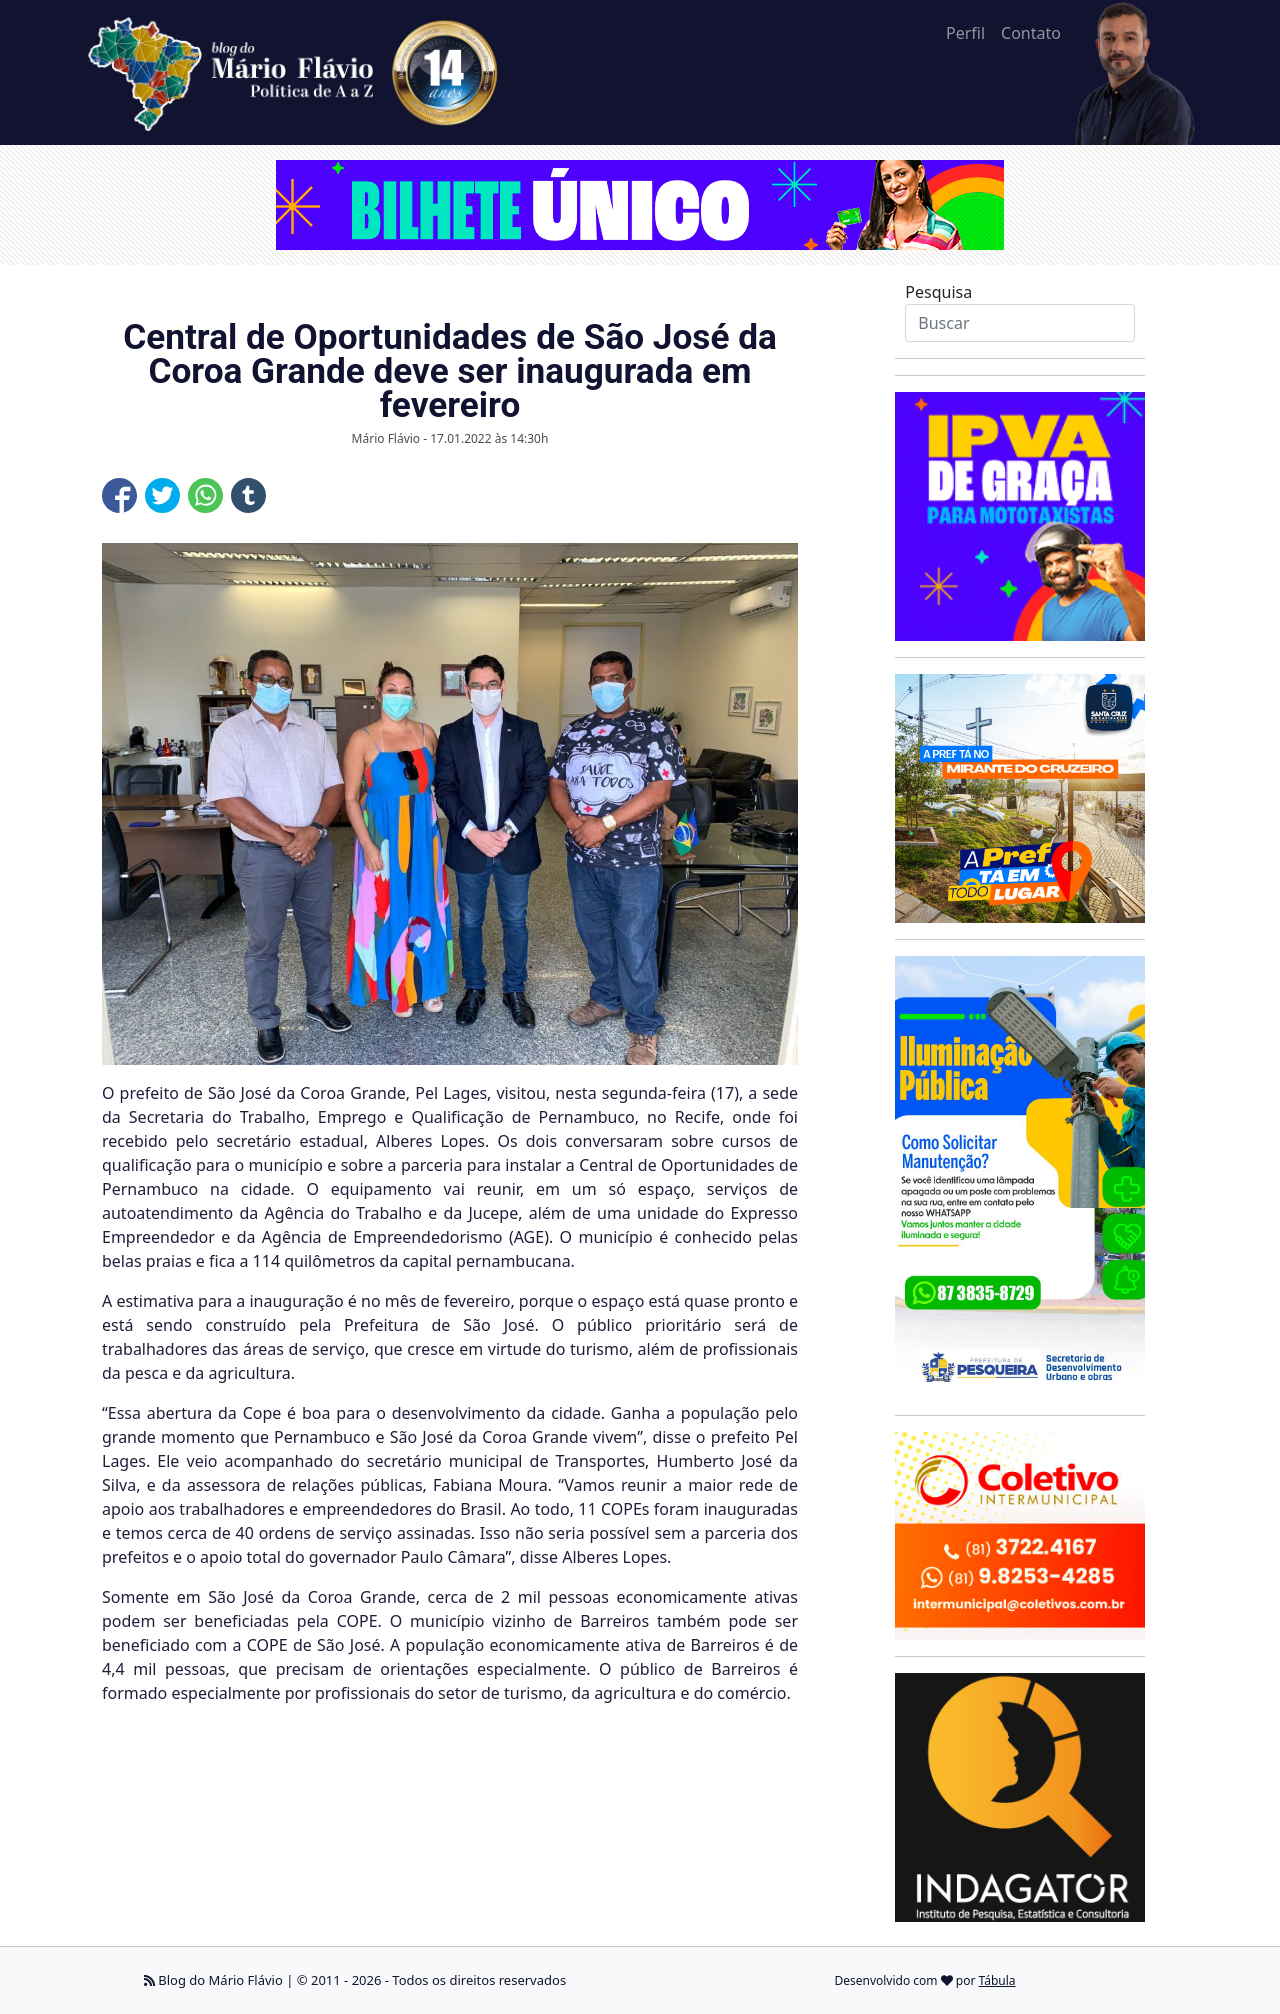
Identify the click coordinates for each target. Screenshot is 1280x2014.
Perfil (965, 33)
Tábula (997, 1980)
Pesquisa (938, 292)
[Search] (1019, 323)
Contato (1031, 33)
